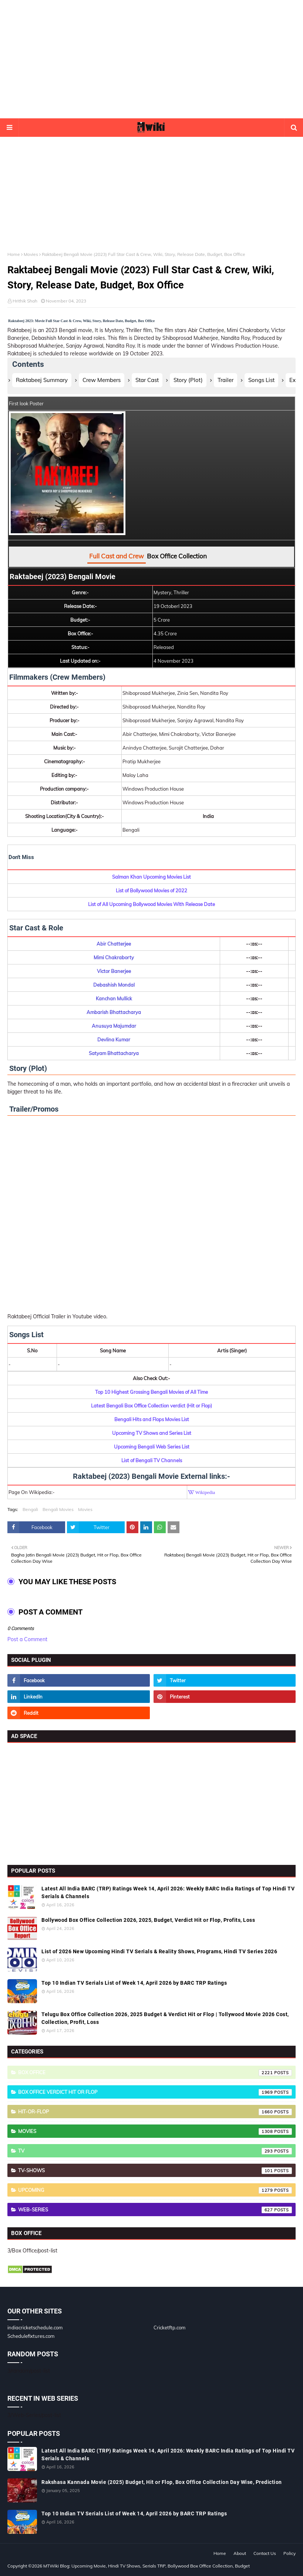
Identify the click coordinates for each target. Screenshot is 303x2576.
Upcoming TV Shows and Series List (151, 1433)
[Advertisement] (151, 59)
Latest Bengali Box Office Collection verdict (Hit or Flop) (151, 1406)
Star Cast (147, 379)
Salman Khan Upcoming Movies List (151, 877)
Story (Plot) (188, 379)
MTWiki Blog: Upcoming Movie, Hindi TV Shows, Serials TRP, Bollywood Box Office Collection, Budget (146, 2566)
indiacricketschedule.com (35, 2327)
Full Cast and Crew (116, 556)
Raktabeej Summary (42, 379)
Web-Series (155, 2210)
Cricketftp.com (169, 2327)
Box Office (155, 2072)
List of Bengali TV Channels (151, 1460)
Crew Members (102, 379)
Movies (31, 254)
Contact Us (264, 2553)
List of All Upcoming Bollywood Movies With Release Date (151, 904)
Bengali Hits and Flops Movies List (151, 1419)
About (239, 2553)
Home (13, 254)
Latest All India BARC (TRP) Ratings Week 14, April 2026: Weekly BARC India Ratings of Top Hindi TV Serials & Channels (167, 1892)
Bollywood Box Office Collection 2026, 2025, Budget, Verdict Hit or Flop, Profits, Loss (148, 1920)
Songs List (261, 379)
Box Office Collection (177, 556)
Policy (289, 2553)
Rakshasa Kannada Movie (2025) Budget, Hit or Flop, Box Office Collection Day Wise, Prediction (161, 2482)
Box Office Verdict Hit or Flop (155, 2092)
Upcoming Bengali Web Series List (151, 1447)
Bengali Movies (58, 1509)
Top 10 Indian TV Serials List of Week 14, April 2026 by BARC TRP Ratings (134, 1983)
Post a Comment (27, 1639)
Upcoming (155, 2190)
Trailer (225, 379)
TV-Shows (155, 2170)
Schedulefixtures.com (30, 2336)
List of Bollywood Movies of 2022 (151, 890)
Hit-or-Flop (155, 2112)
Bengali (30, 1509)
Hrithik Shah (25, 301)
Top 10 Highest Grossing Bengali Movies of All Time (151, 1392)
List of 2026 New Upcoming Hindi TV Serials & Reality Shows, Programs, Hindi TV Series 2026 (159, 1951)
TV (155, 2151)
